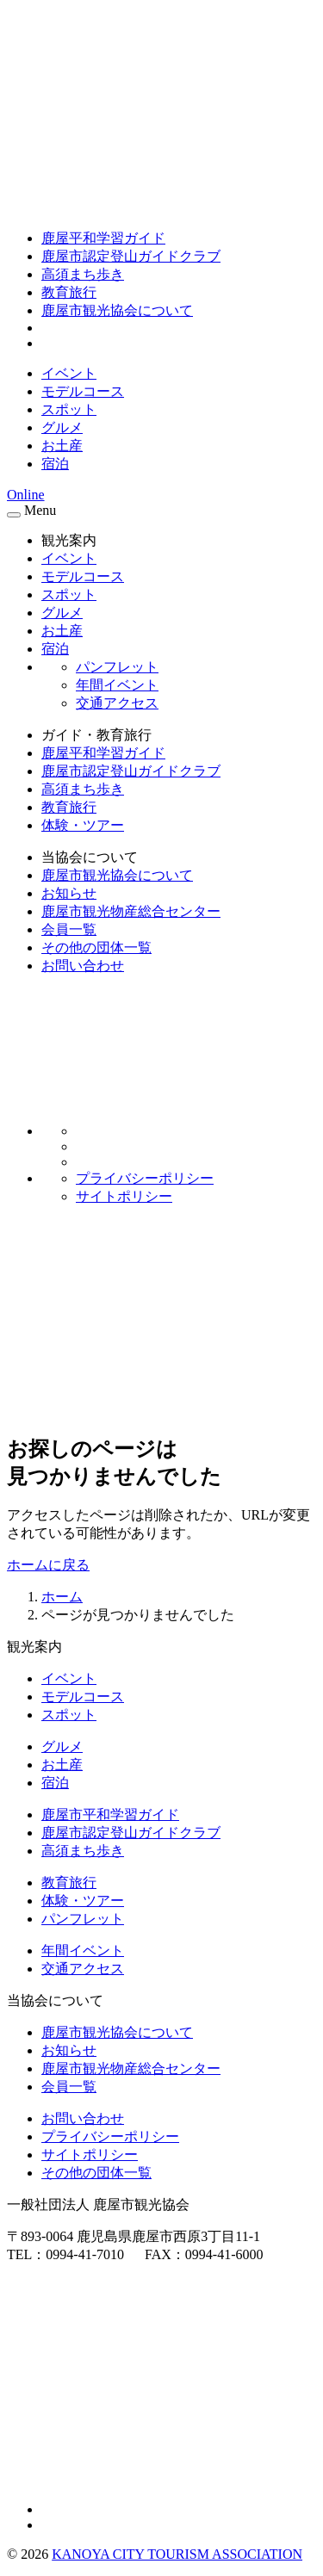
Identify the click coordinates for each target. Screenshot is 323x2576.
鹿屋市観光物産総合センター (131, 911)
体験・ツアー (82, 825)
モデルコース (82, 391)
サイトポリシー (124, 1196)
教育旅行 (68, 292)
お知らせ (68, 893)
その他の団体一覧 (96, 947)
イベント (68, 373)
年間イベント (117, 685)
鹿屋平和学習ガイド (103, 238)
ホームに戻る (48, 1564)
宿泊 (55, 463)
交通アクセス (117, 703)
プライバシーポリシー (145, 1178)
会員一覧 (68, 929)
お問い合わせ (82, 965)
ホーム (62, 1596)
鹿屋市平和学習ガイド (110, 1814)
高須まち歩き (82, 274)
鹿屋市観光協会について (117, 310)
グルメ (62, 427)
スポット (68, 409)
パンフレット (117, 666)
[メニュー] (14, 514)
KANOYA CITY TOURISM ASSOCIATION (177, 2554)
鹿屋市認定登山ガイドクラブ (131, 256)
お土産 (62, 445)
